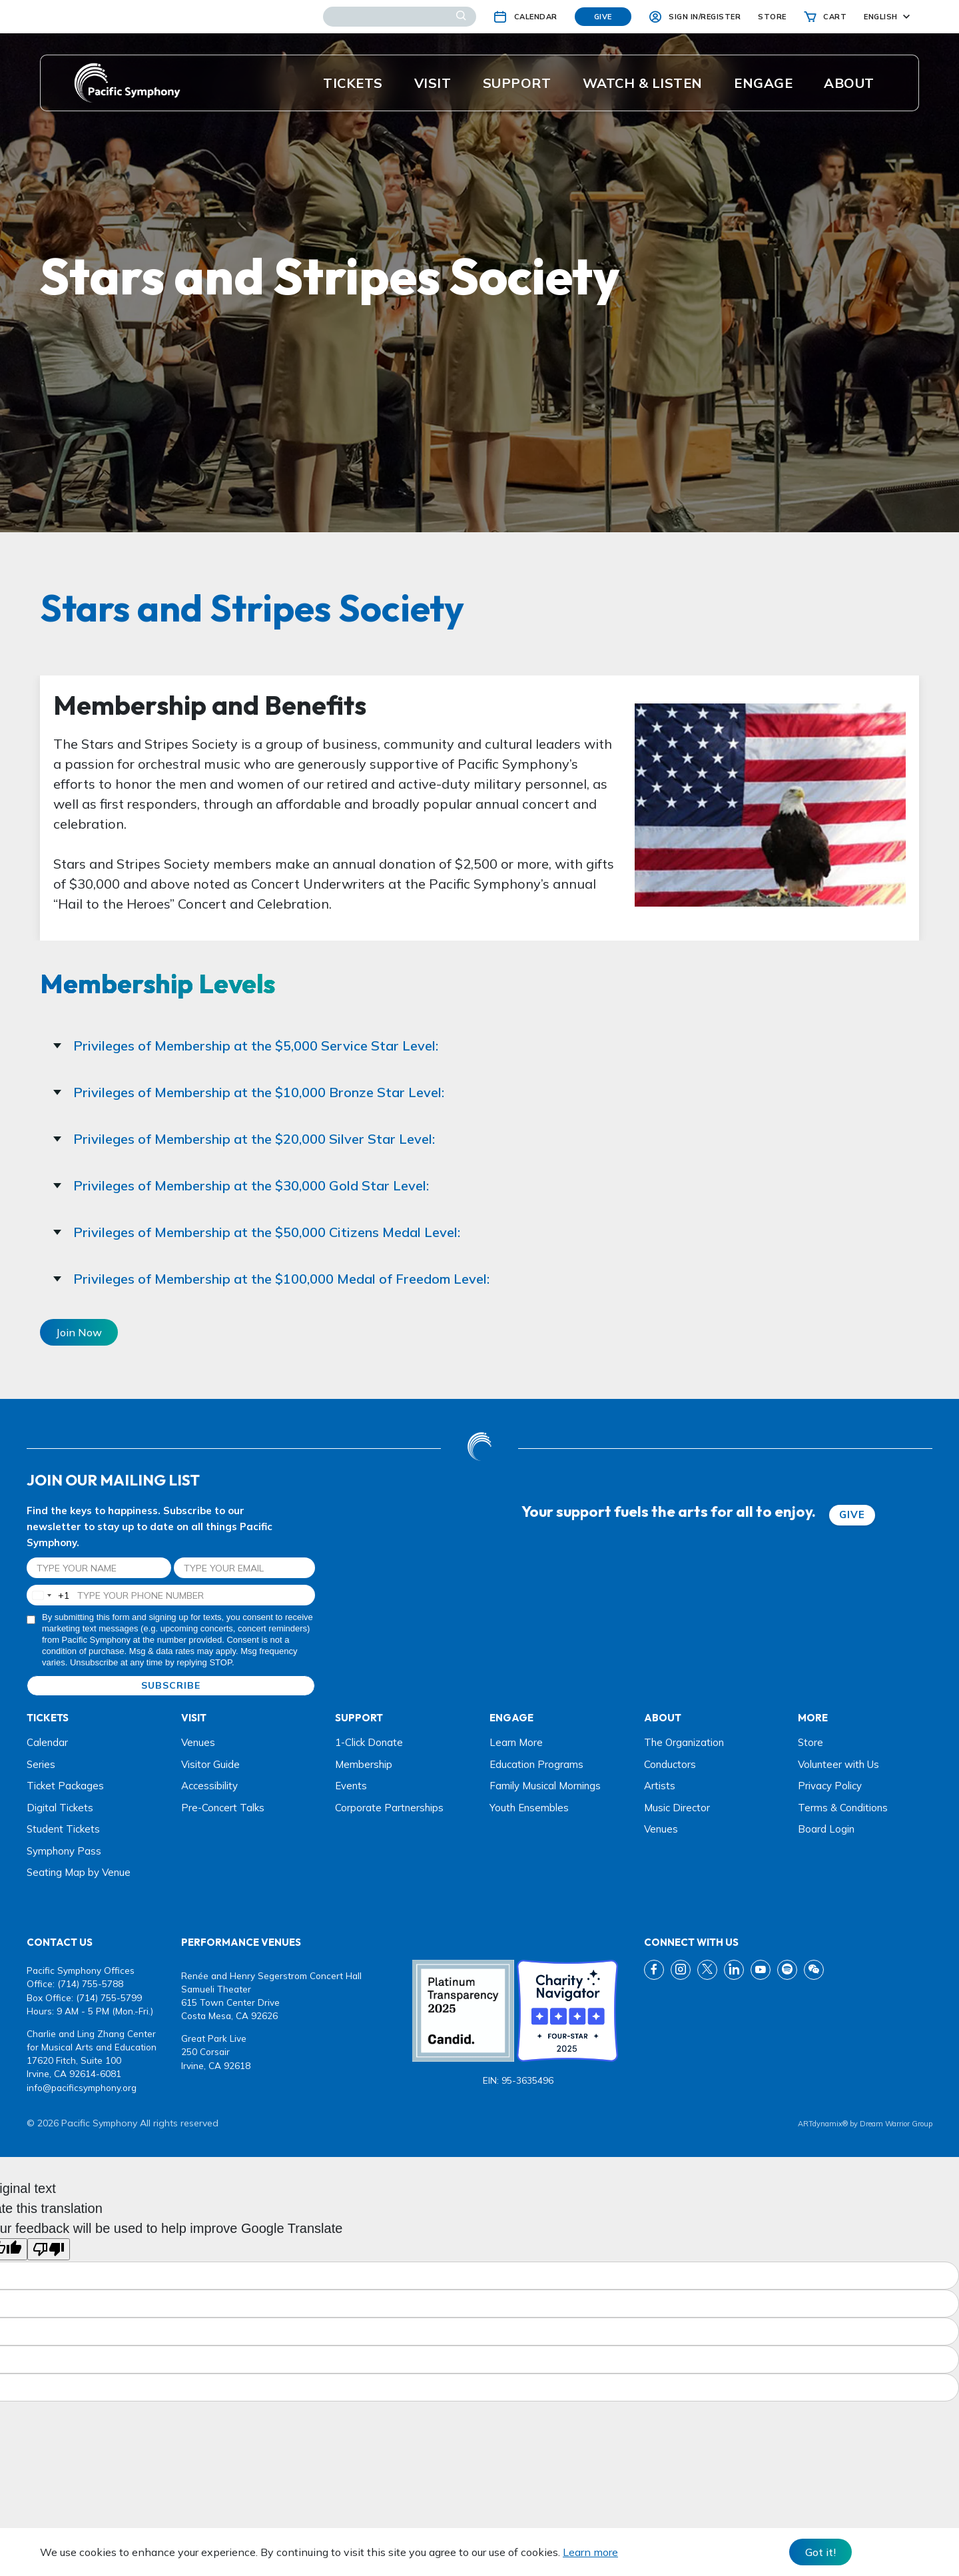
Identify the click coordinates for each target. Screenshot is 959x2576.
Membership (363, 1764)
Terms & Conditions (843, 1807)
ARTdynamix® (823, 2123)
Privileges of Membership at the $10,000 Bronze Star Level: (248, 1092)
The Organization (684, 1742)
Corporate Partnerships (389, 1807)
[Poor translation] (48, 2249)
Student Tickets (63, 1829)
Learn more (590, 2552)
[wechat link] (814, 1970)
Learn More (516, 1742)
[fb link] (654, 1970)
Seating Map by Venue (79, 1872)
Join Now (79, 1332)
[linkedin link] (734, 1970)
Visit (433, 83)
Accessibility (209, 1785)
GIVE (852, 1514)
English (881, 16)
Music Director (677, 1807)
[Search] (399, 17)
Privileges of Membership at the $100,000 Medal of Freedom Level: (271, 1278)
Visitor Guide (210, 1764)
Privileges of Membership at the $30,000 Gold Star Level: (241, 1185)
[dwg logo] (479, 1448)
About (849, 83)
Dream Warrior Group (896, 2123)
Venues (198, 1742)
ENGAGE (763, 83)
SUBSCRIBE (170, 1685)
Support (517, 83)
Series (41, 1764)
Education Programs (536, 1764)
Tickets (353, 83)
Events (351, 1785)
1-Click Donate (369, 1742)
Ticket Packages (65, 1785)
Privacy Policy (830, 1785)
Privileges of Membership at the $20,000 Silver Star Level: (244, 1138)
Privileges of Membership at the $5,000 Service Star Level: (245, 1045)
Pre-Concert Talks (222, 1807)
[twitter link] (707, 1970)
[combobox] (48, 1595)
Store (810, 1742)
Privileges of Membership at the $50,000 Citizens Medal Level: (256, 1232)
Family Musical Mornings (545, 1785)
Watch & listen (643, 83)
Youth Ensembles (529, 1807)
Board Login (826, 1829)
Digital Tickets (60, 1807)
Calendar (47, 1742)
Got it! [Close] (820, 2552)
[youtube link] (761, 1970)
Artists (659, 1785)
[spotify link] (787, 1970)
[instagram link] (681, 1970)
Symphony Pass (64, 1851)
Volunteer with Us (838, 1764)
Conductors (670, 1764)
